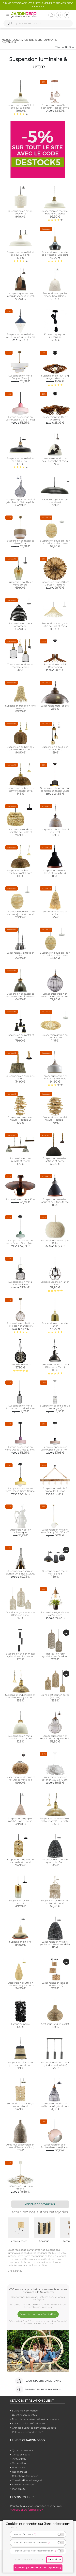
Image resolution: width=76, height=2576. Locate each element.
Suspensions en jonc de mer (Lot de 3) (55, 1984)
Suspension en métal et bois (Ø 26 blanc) (20, 106)
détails (12, 2527)
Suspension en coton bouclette (20, 212)
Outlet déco (19, 2463)
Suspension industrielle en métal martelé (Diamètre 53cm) (55, 1821)
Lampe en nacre (20, 2023)
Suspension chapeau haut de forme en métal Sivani (55, 789)
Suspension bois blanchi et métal (55, 831)
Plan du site (19, 2488)
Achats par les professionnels (29, 2423)
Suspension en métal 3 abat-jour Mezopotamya (55, 106)
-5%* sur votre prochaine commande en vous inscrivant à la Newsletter (38, 2291)
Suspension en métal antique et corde (55, 1159)
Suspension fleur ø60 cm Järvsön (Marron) (55, 583)
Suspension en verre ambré (20, 1902)
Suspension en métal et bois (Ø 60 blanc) (20, 253)
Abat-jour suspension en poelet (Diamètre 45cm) (20, 2146)
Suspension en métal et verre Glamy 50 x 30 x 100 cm (55, 1532)
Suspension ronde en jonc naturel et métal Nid (20, 1778)
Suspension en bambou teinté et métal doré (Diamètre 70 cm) (20, 791)
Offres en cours (21, 2454)
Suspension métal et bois (55, 705)
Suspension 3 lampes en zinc (20, 954)
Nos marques (19, 2471)
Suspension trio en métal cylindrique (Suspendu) (20, 1655)
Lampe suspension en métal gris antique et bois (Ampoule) (55, 1738)
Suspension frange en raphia (55, 913)
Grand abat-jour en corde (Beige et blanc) (20, 1613)
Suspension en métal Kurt (20, 1199)
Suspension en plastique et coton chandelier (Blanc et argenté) (20, 1326)
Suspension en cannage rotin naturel (20, 2105)
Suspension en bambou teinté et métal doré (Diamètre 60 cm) (20, 873)
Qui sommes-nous (22, 2450)
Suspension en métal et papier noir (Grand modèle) (55, 1862)
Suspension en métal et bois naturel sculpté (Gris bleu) (20, 996)
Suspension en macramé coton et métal (55, 1902)
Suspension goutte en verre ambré (20, 583)
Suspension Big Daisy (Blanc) (20, 2187)
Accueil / (7, 40)
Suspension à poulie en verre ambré (55, 748)
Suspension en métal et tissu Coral (20, 542)
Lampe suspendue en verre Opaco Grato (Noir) (55, 1448)
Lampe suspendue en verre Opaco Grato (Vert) (20, 1242)
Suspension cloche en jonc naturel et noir (20, 2064)
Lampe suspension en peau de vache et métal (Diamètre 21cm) (20, 296)
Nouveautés (19, 2467)
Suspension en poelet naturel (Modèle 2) (20, 1118)
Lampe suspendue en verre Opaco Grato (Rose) (20, 418)
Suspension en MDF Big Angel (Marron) (55, 377)
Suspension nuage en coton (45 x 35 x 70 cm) (55, 1778)
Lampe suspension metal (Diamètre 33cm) (55, 1366)
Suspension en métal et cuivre (20, 1036)
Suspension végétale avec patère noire (55, 1613)
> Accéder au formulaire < (26, 2509)
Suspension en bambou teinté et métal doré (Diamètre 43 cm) (20, 749)
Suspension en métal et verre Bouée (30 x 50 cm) (20, 335)
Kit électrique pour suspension (55, 335)
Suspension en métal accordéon (20, 624)
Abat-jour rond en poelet (55, 2023)
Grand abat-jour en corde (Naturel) (55, 1696)
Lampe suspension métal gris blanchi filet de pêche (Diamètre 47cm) (20, 502)
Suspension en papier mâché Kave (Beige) (55, 294)
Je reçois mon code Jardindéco (38, 2314)
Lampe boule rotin (20, 1364)
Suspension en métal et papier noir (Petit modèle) (55, 1943)
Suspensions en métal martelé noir (55, 1572)
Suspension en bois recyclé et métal (20, 1159)
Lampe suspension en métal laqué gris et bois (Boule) (55, 996)
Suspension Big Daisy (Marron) (55, 418)
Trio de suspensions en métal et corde (20, 665)
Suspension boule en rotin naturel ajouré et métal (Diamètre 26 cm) (55, 955)
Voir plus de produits (40, 2204)
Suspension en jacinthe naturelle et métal (20, 1861)
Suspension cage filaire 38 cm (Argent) (55, 1407)
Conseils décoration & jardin (28, 2480)
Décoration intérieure (27, 40)
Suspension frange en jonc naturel (20, 707)
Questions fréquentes (24, 2414)
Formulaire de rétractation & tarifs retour (35, 2419)
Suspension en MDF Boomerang (55, 665)
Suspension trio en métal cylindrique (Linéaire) (55, 2064)
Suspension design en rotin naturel (55, 1036)
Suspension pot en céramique (20, 1531)
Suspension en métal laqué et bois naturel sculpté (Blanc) (20, 1738)
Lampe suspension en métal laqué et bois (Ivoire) (55, 1078)
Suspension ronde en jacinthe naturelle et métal (20, 832)
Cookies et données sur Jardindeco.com (38, 2524)
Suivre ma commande (25, 2410)
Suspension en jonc (20, 1941)
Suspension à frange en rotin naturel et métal (55, 624)
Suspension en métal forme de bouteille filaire (20, 1407)
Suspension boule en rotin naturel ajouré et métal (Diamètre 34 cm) (55, 543)
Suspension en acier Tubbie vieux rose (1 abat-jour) (55, 2147)
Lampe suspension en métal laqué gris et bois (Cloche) (55, 2106)
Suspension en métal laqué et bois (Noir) (55, 872)
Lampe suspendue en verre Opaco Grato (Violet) (20, 1448)
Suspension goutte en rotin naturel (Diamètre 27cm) (20, 1985)
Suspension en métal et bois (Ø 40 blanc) (55, 212)
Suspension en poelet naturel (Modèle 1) (55, 1118)
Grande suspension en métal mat (55, 501)
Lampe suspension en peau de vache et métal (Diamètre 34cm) (55, 461)
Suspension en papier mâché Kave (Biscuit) (20, 1820)
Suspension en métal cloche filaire (20, 1283)
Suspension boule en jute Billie (55, 1242)
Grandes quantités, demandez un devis (34, 2427)
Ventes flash (19, 2458)
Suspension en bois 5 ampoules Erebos (55, 1489)
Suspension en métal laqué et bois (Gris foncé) (55, 1200)
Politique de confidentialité (27, 2432)
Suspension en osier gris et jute (20, 1077)
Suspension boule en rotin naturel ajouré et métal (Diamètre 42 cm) (20, 914)
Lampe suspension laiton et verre (55, 1283)
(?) (35, 2534)
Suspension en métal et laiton (55, 1324)
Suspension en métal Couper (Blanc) (20, 377)
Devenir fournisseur (23, 2484)
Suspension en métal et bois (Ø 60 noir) (20, 459)
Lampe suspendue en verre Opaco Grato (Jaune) (20, 1489)
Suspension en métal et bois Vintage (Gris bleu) (55, 253)
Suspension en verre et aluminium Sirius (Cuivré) (20, 1572)
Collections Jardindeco (25, 2476)
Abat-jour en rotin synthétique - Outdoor (55, 1655)
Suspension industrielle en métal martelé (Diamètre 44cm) (20, 1697)
